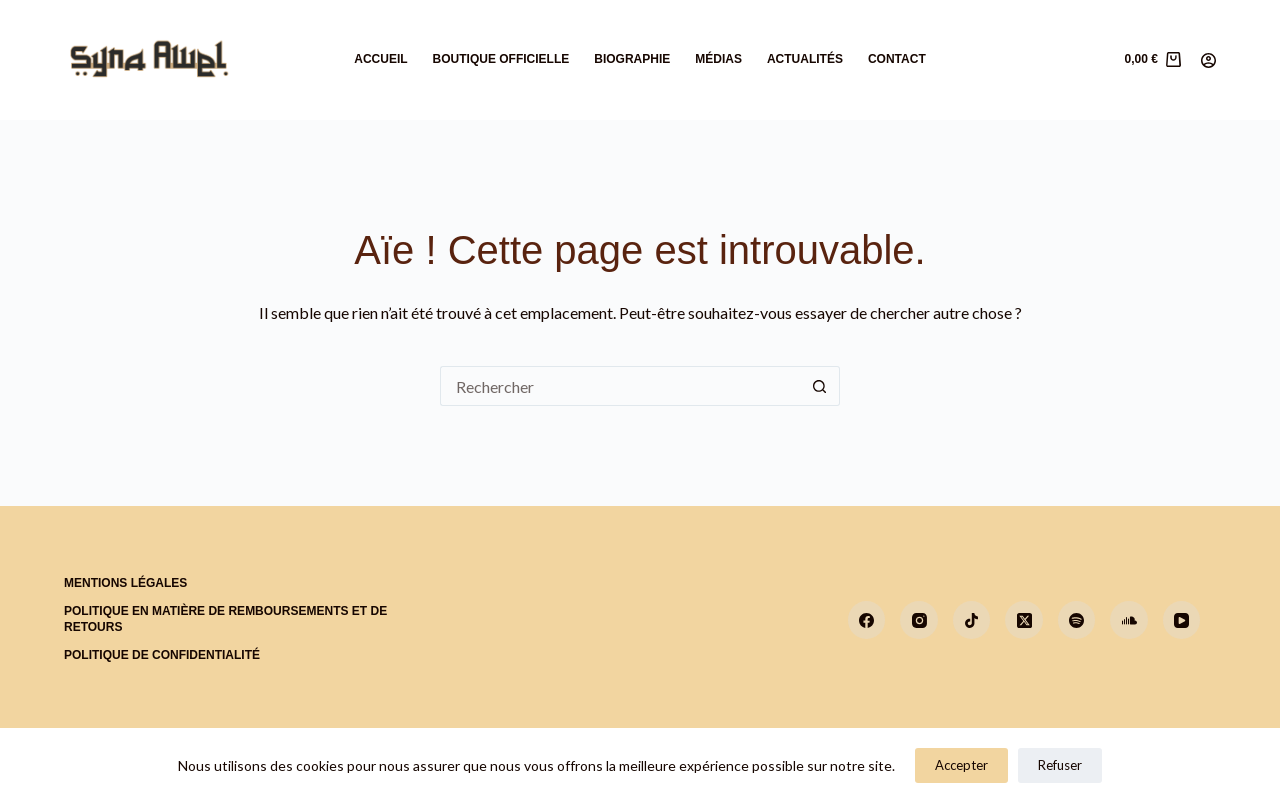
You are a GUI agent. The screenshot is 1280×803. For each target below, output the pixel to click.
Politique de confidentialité (162, 655)
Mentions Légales (125, 583)
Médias (718, 59)
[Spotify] (1077, 620)
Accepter (961, 765)
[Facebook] (867, 620)
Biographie (632, 59)
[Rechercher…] (620, 386)
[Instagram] (919, 620)
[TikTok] (972, 620)
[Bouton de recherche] (820, 386)
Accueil (380, 59)
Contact (897, 59)
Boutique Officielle (501, 59)
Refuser (1060, 765)
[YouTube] (1182, 620)
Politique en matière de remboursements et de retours (225, 619)
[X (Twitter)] (1024, 620)
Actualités (805, 59)
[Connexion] (1208, 60)
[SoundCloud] (1129, 620)
